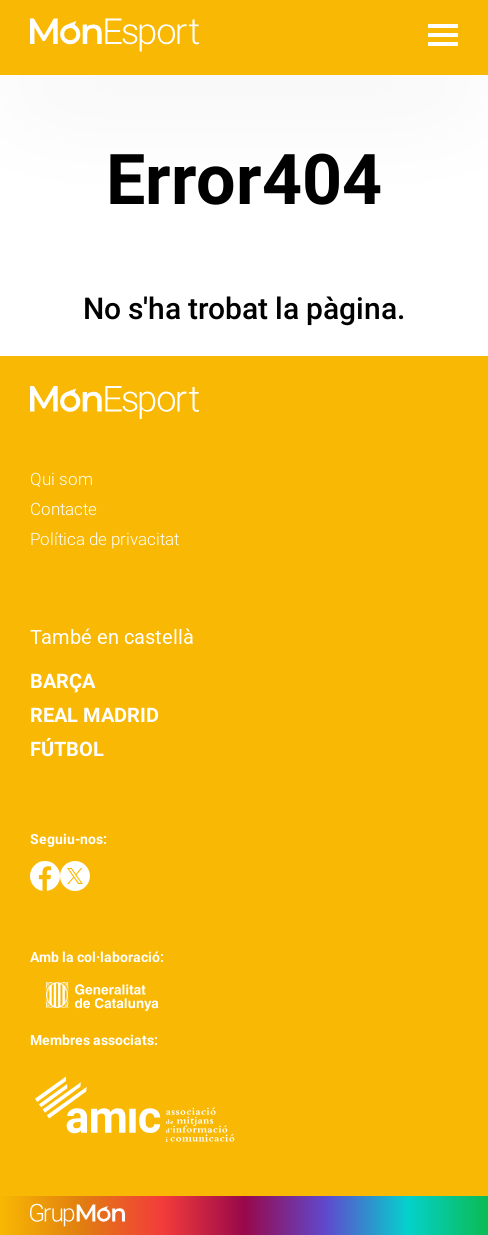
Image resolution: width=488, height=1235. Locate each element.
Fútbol (67, 749)
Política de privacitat (104, 539)
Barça (62, 681)
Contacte (63, 509)
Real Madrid (94, 715)
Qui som (61, 479)
